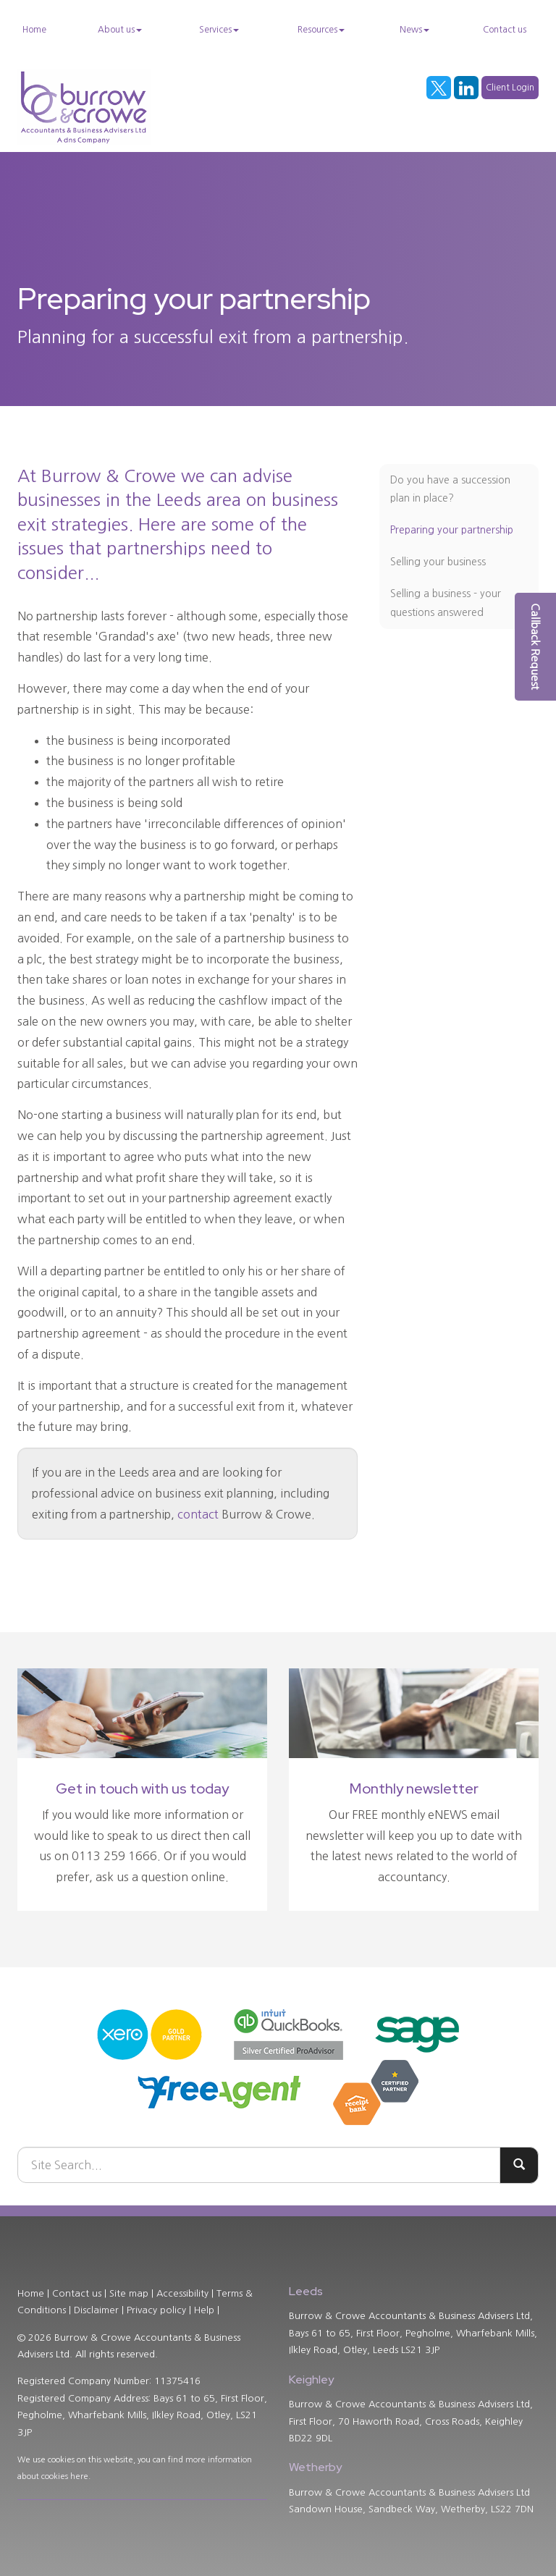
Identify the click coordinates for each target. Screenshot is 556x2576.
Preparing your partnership (451, 530)
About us (120, 29)
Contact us (504, 29)
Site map (128, 2293)
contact (198, 1514)
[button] (535, 647)
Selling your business (438, 562)
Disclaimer (96, 2310)
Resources (321, 29)
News (414, 29)
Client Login (510, 87)
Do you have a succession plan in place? (450, 489)
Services (219, 29)
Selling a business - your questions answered (445, 602)
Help (204, 2310)
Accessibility (182, 2293)
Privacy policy (156, 2310)
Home (34, 29)
